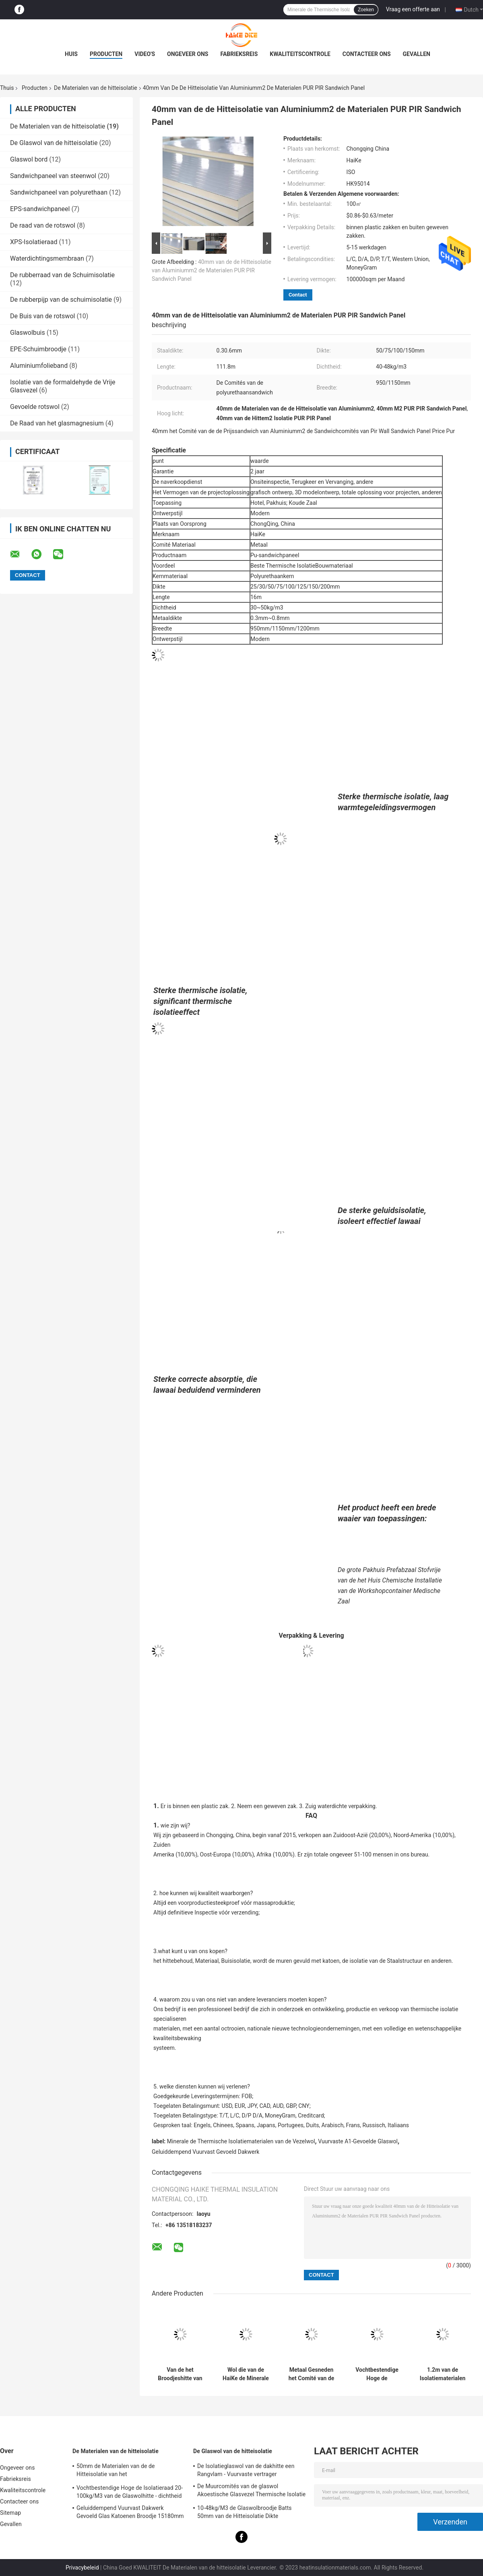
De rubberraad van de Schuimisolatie (62, 275)
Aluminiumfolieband (39, 365)
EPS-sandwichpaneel (40, 209)
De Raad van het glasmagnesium (57, 423)
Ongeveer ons (187, 54)
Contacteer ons (367, 54)
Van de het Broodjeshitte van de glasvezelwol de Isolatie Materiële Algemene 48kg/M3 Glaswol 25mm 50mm (180, 2374)
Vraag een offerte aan (413, 9)
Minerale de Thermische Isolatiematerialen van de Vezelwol (241, 2141)
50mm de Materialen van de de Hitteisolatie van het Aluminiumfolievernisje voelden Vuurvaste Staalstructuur (129, 2471)
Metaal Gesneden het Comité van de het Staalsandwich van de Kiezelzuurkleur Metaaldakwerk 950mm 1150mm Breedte (311, 2374)
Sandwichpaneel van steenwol (53, 176)
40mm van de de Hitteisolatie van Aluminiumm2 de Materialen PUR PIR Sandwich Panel (211, 270)
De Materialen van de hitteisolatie (95, 88)
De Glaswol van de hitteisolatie (53, 143)
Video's (144, 54)
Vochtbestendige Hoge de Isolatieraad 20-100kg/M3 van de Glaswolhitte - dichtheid (377, 2374)
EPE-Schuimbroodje (38, 349)
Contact (298, 295)
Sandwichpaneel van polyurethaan (58, 192)
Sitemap (10, 2513)
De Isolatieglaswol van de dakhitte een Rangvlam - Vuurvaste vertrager (245, 2470)
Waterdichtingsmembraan (47, 258)
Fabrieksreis (239, 54)
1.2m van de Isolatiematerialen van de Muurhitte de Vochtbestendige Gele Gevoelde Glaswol (443, 2374)
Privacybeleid (82, 2567)
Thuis (7, 88)
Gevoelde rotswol (35, 407)
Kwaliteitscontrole (300, 54)
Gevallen (416, 54)
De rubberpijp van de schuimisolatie (61, 299)
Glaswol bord (28, 159)
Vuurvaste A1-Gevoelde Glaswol (358, 2141)
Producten (106, 54)
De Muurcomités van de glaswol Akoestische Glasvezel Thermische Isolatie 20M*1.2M (251, 2491)
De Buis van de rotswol (42, 316)
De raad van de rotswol (42, 225)
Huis (71, 54)
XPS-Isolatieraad (34, 242)
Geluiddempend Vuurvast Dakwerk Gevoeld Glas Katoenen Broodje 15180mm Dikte (130, 2513)
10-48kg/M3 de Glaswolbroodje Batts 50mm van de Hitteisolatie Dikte (244, 2512)
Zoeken (366, 9)
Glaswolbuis (27, 332)
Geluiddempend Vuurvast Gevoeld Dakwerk (205, 2152)
